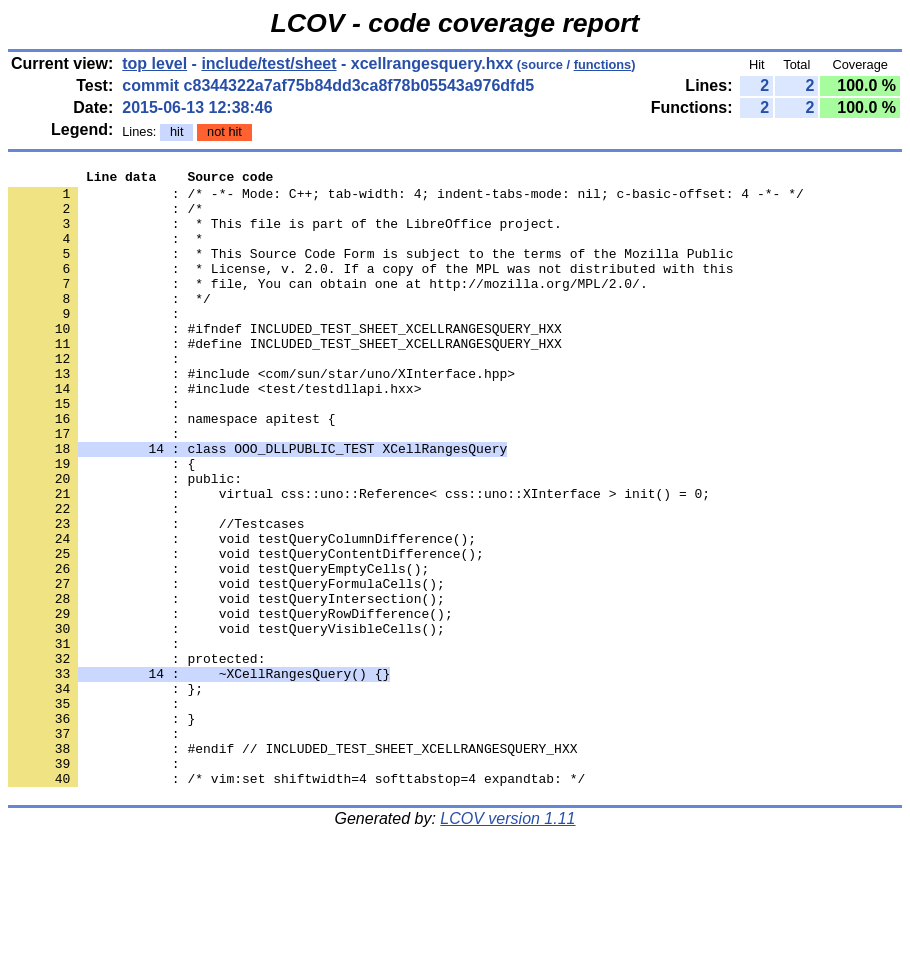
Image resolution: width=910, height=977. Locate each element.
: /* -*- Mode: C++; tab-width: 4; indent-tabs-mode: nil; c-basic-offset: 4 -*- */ (406, 199)
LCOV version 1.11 (507, 941)
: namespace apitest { (172, 469)
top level (154, 63)
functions (603, 64)
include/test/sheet (268, 63)
